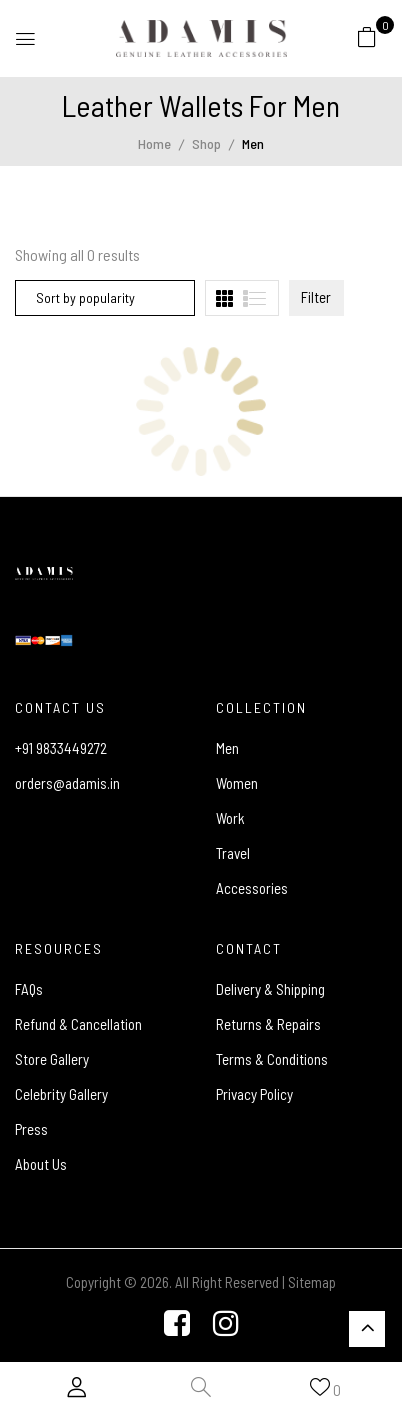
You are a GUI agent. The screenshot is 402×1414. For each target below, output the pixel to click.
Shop (206, 143)
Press (31, 1129)
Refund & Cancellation (78, 1024)
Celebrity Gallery (61, 1094)
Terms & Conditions (272, 1059)
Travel (233, 853)
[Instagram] (226, 1325)
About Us (41, 1164)
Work (230, 818)
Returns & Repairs (268, 1024)
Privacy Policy (254, 1094)
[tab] (224, 298)
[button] (367, 36)
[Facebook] (177, 1325)
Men (227, 748)
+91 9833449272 (61, 748)
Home (154, 143)
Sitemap (312, 1282)
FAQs (29, 989)
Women (237, 783)
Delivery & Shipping (270, 989)
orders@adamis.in (67, 783)
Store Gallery (52, 1059)
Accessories (252, 888)
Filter (316, 297)
